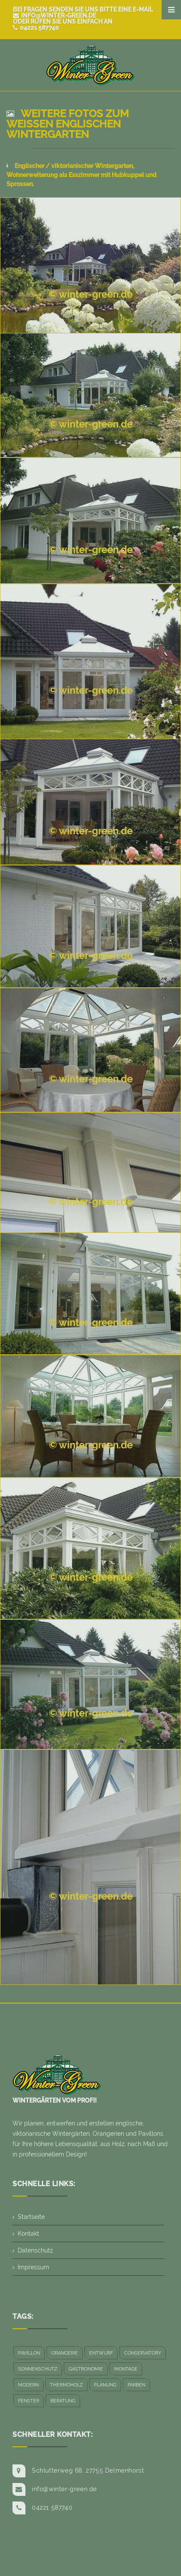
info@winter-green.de (54, 15)
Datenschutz (35, 2250)
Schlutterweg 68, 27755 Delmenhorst (88, 2470)
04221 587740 (36, 28)
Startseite (31, 2216)
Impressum (33, 2267)
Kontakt (28, 2233)
